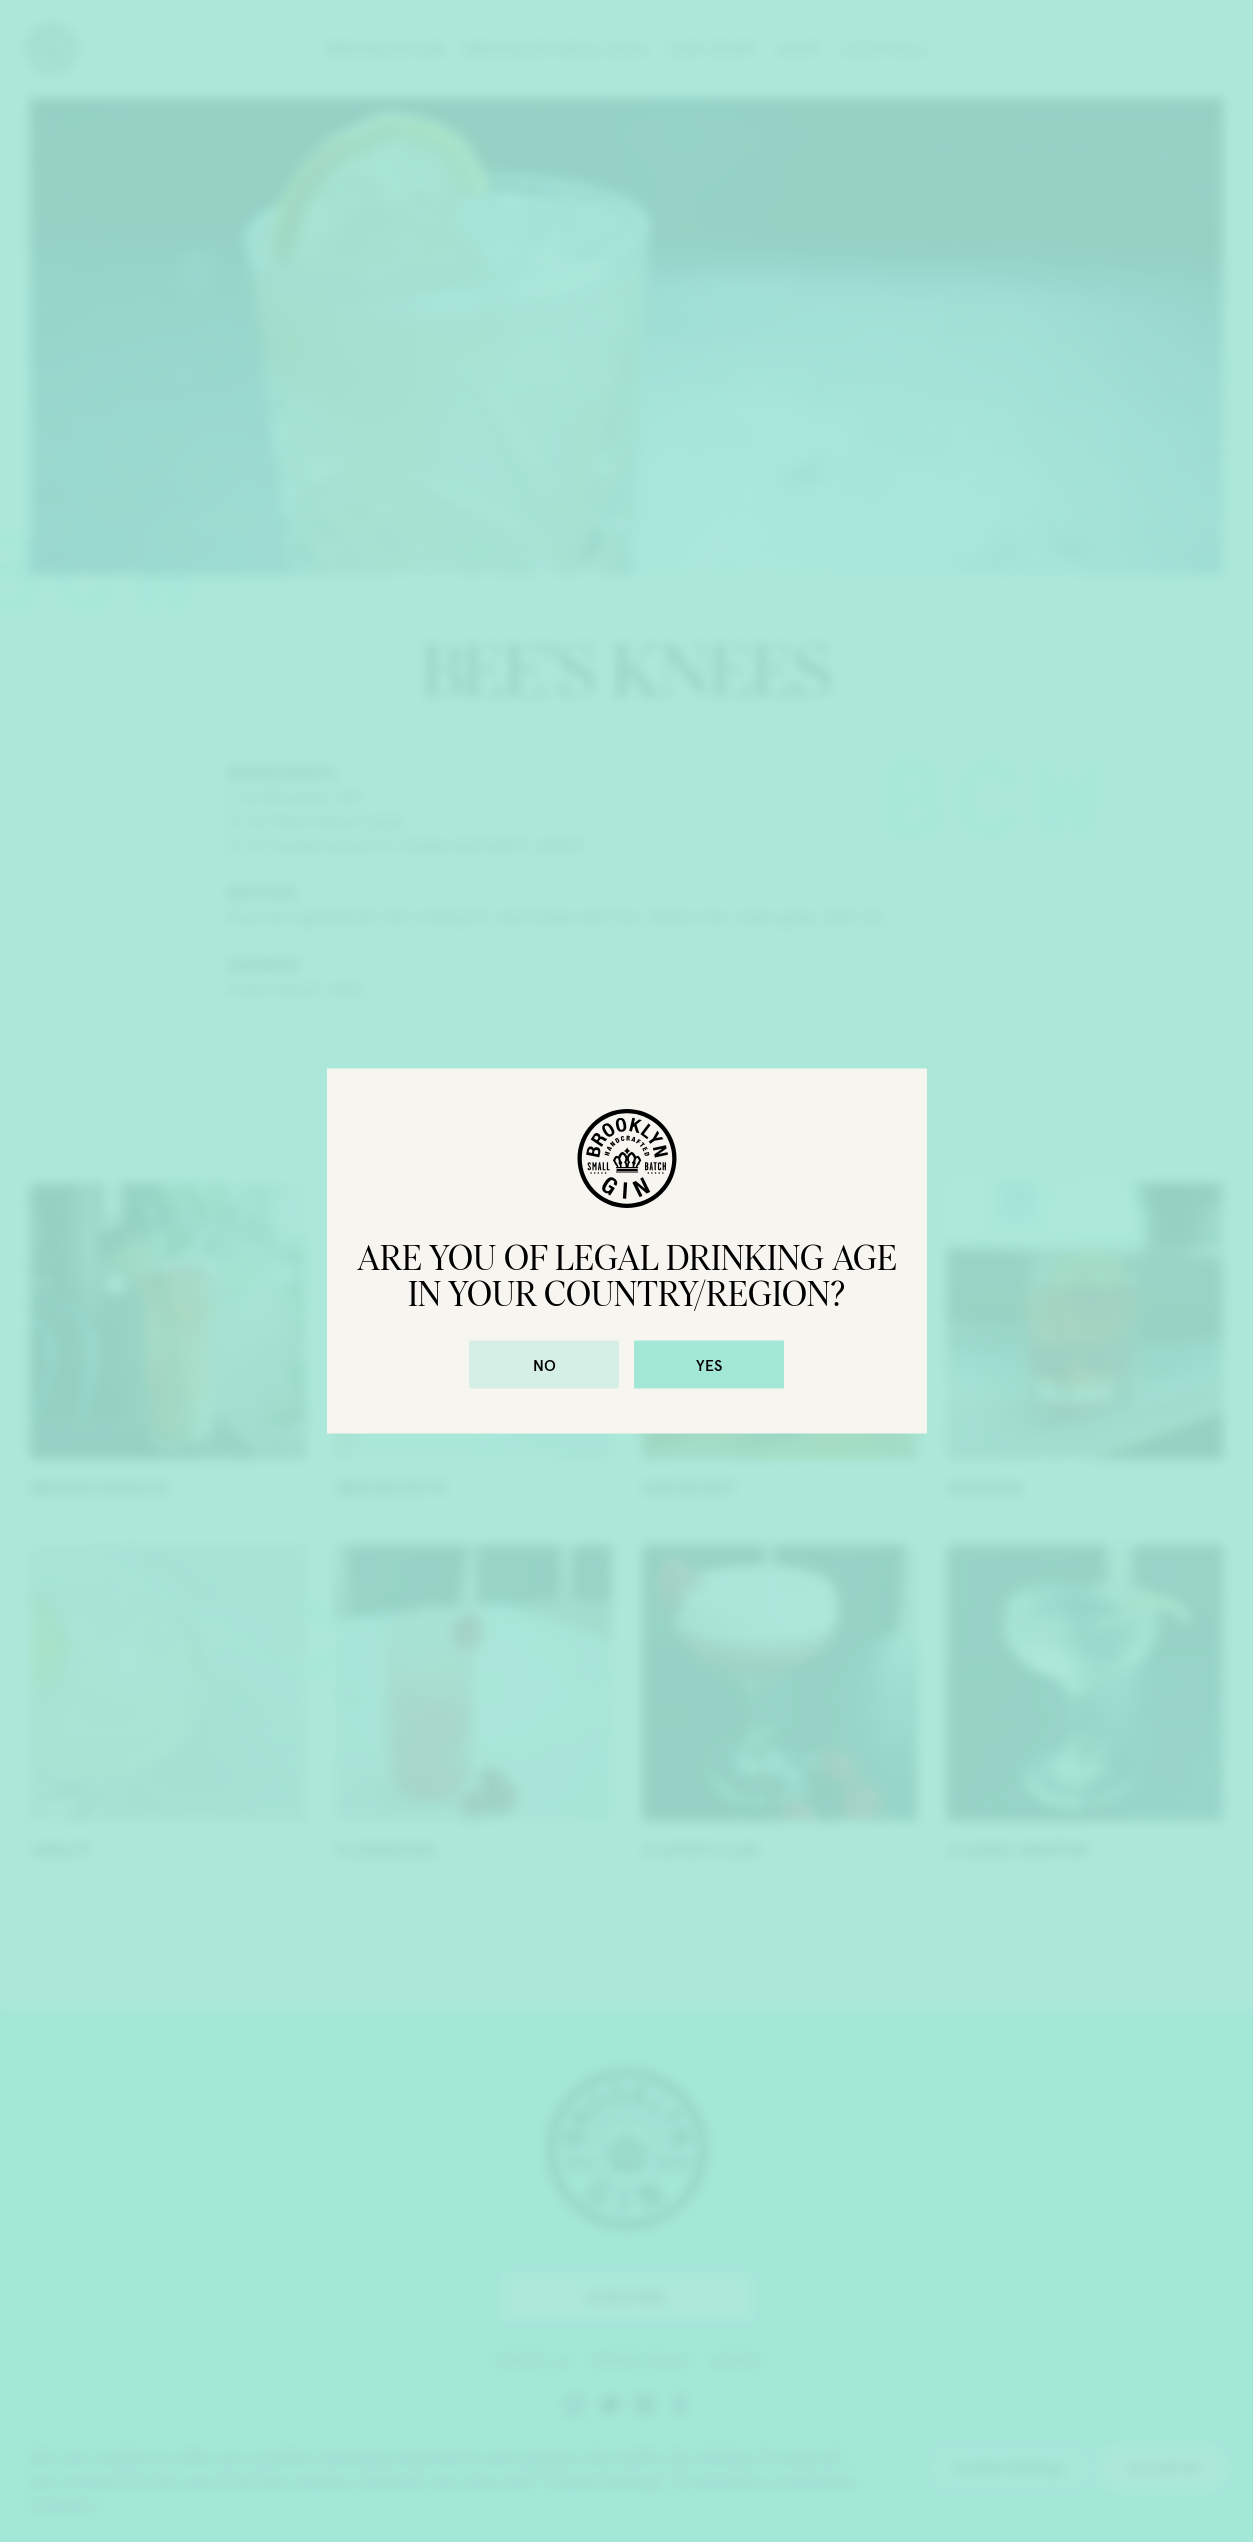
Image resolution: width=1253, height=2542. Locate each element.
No (544, 1365)
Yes (709, 1365)
